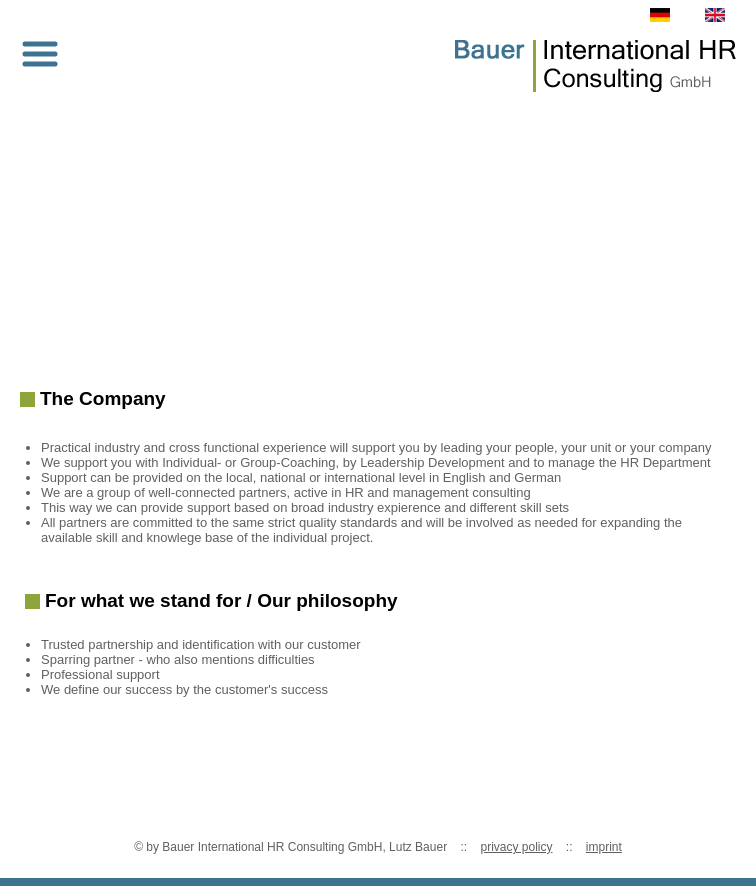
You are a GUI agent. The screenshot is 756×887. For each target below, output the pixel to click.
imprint (604, 847)
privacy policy (516, 847)
